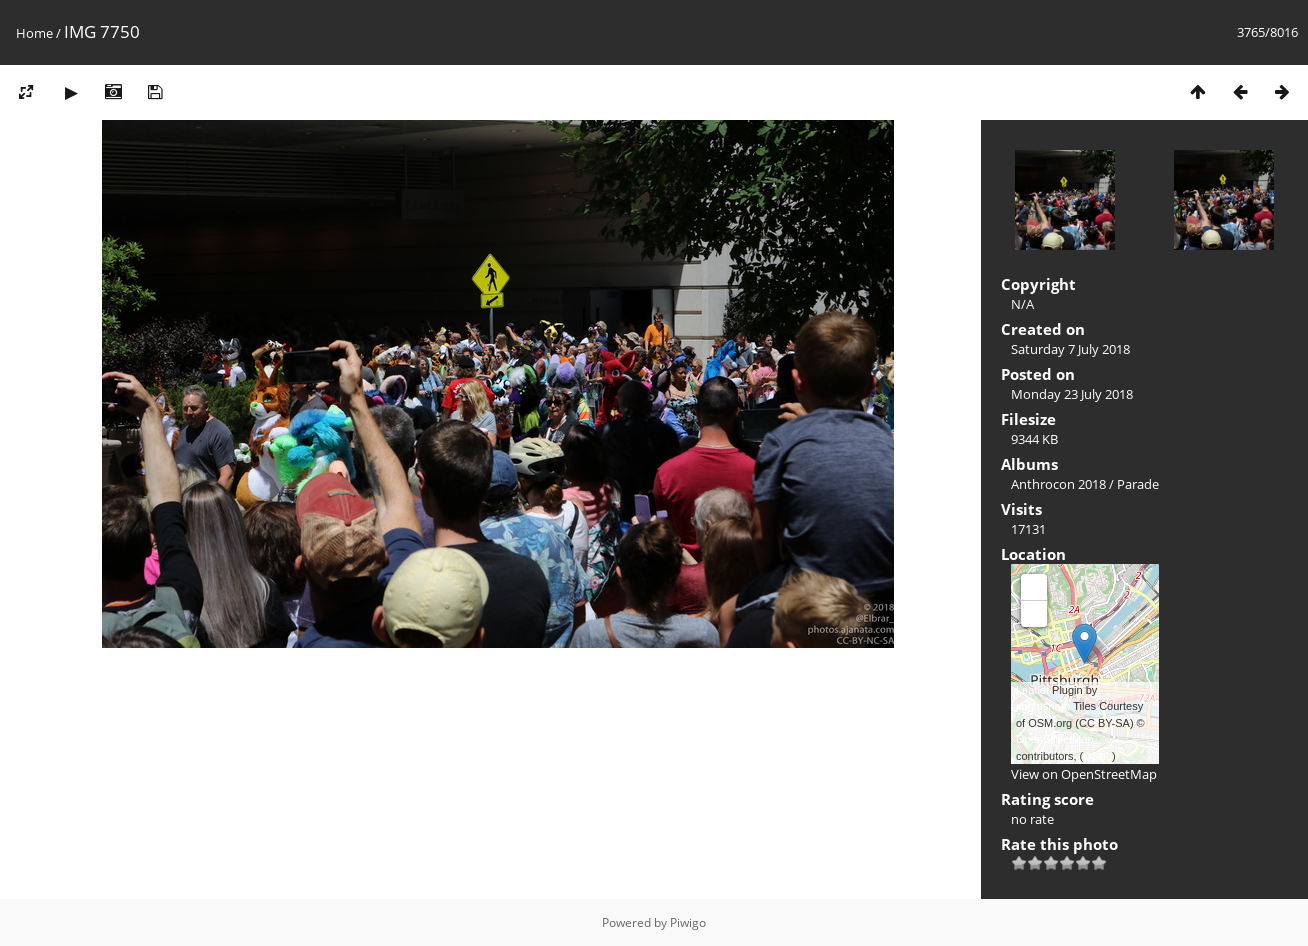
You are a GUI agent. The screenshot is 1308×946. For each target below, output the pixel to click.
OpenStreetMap (1055, 739)
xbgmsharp (1043, 706)
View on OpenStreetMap (1084, 774)
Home (34, 33)
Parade (1138, 484)
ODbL (1097, 756)
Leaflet (1032, 690)
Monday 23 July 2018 (1072, 394)
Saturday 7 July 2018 (1070, 349)
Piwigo (688, 922)
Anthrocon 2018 (1058, 484)
